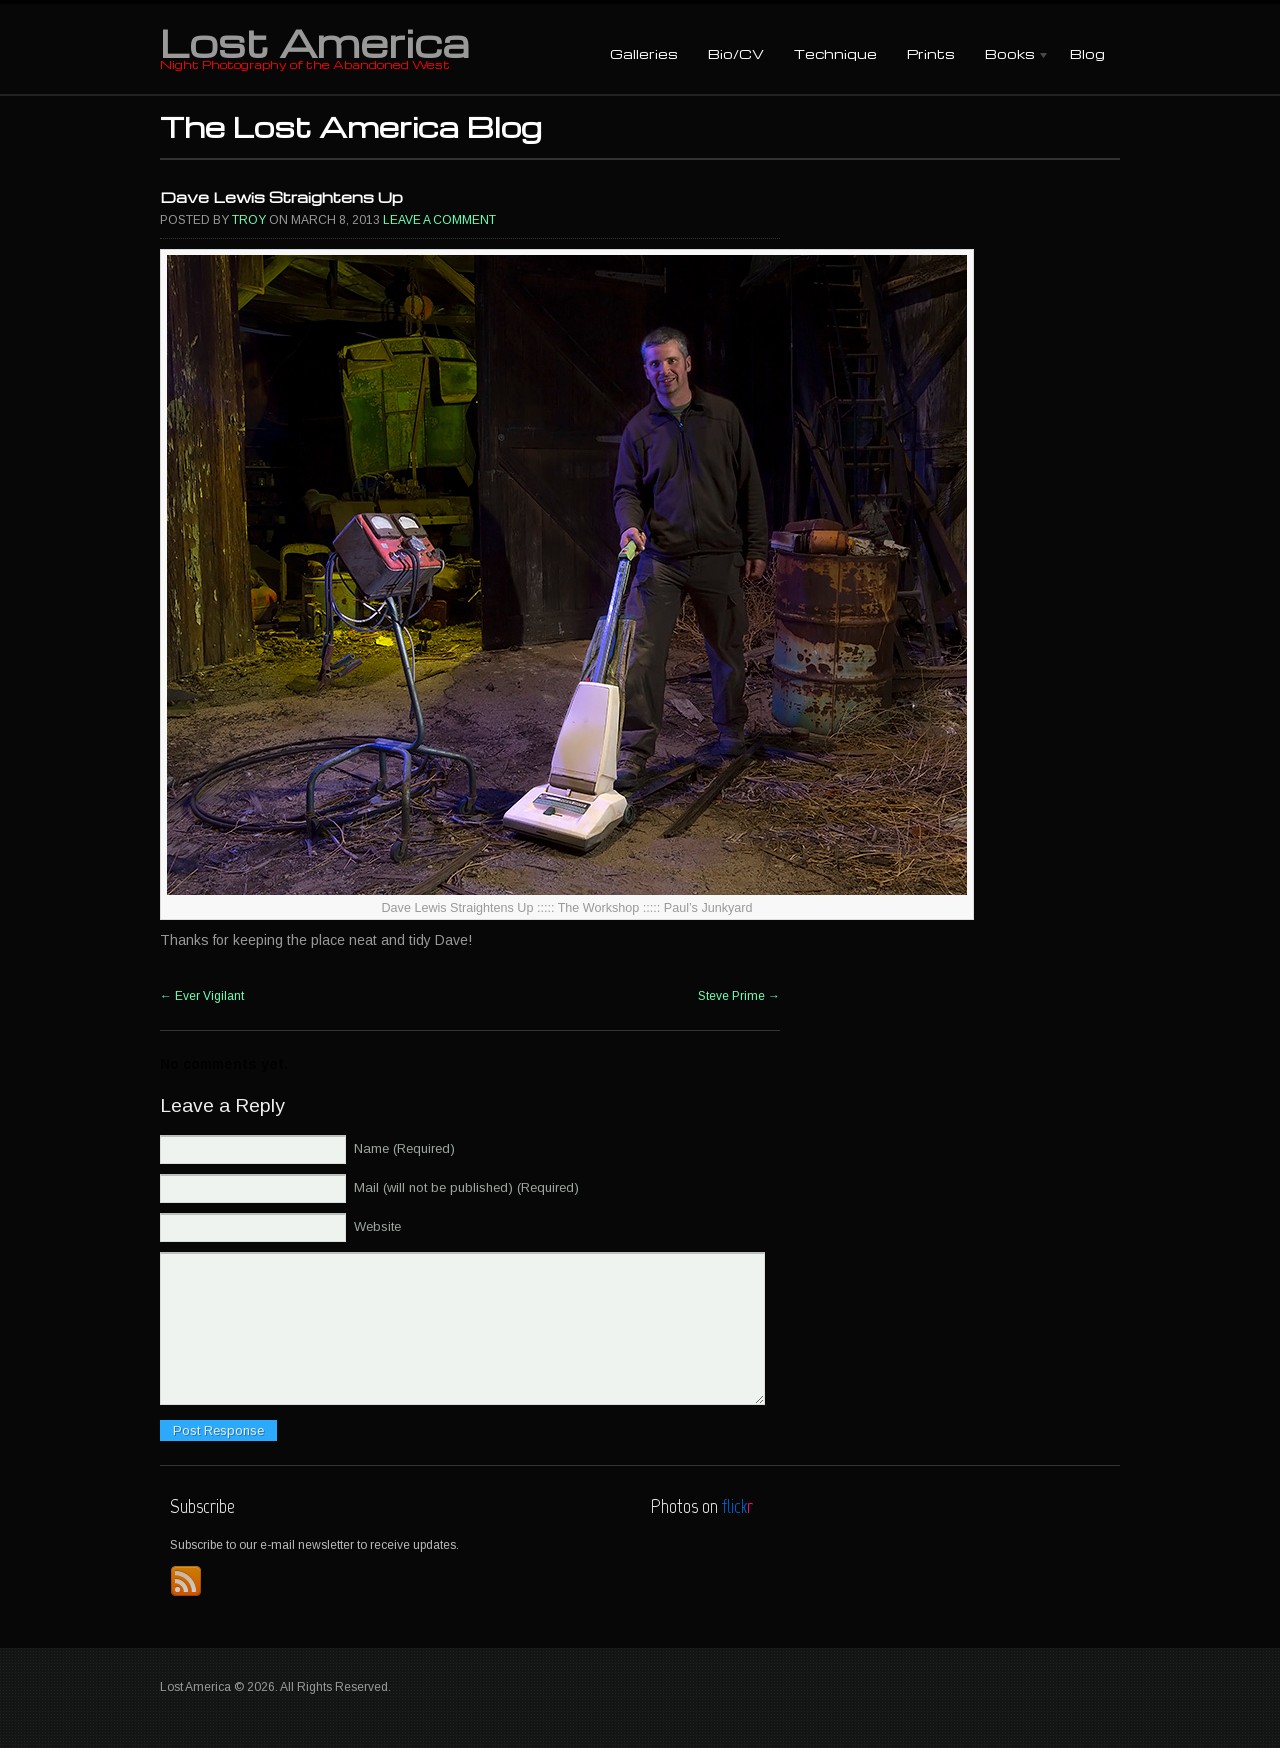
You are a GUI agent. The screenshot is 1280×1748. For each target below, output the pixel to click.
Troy (249, 220)
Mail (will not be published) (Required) (466, 1187)
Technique (835, 53)
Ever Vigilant (202, 996)
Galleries (644, 53)
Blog (1087, 53)
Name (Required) (404, 1148)
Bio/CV (736, 53)
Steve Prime (739, 996)
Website (377, 1226)
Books (1010, 55)
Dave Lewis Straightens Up (281, 197)
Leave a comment (439, 220)
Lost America (314, 42)
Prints (931, 53)
